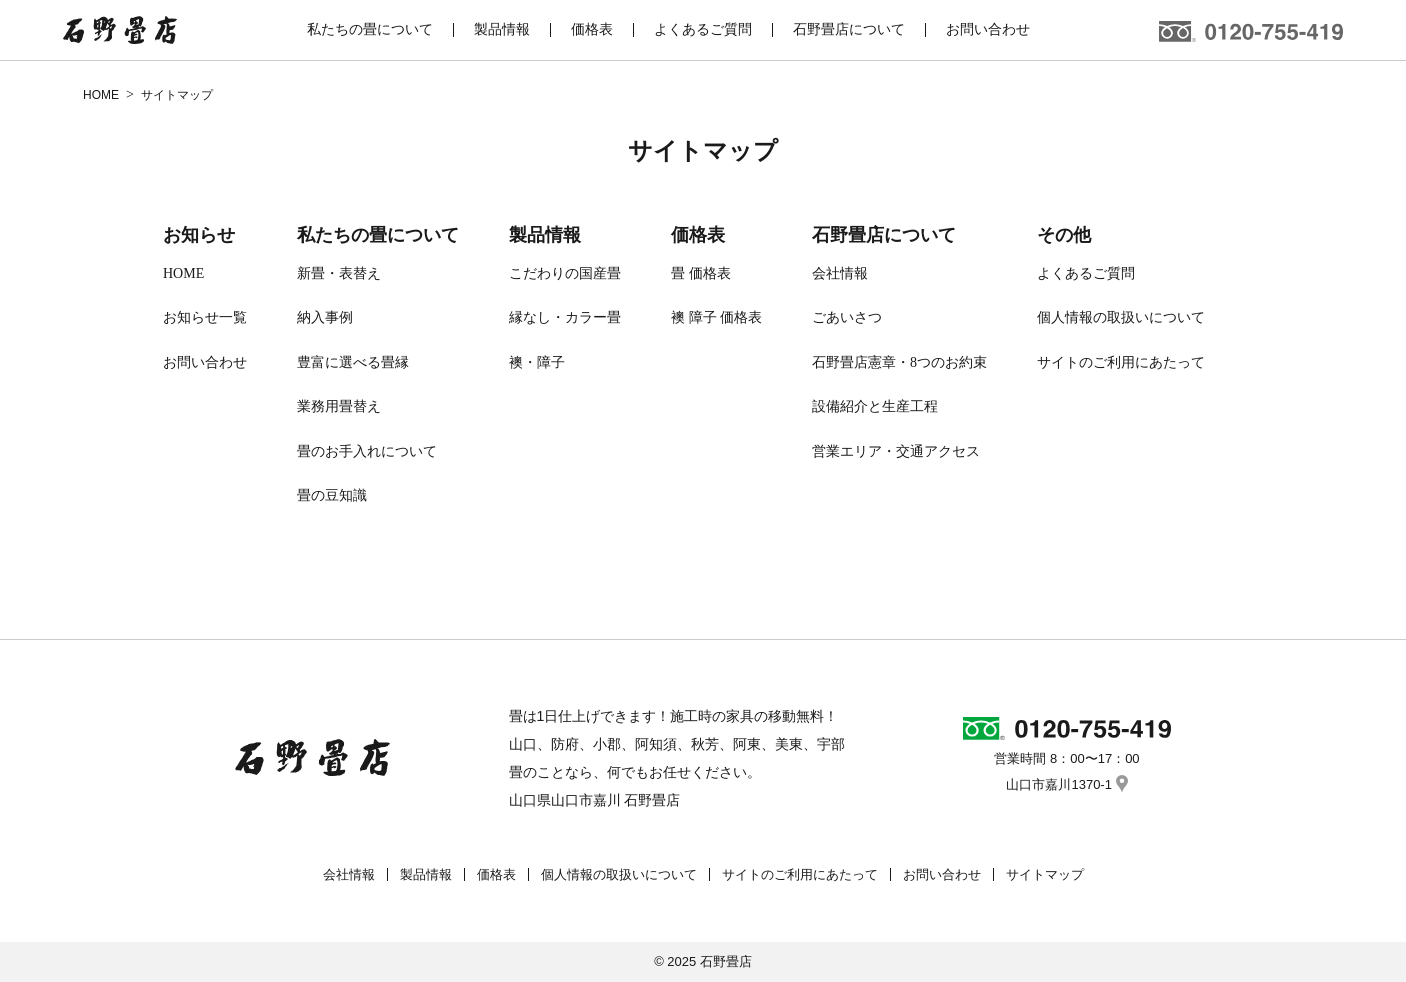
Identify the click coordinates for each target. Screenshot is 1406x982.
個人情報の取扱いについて (1121, 317)
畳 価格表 (701, 273)
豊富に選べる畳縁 (353, 362)
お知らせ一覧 (205, 317)
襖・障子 (537, 362)
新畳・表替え (339, 273)
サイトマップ (1045, 874)
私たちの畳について (378, 235)
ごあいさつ (847, 317)
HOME (183, 273)
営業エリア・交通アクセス (896, 451)
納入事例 (325, 317)
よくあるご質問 (1086, 273)
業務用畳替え (339, 406)
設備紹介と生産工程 (875, 406)
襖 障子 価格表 (716, 317)
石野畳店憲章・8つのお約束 (899, 362)
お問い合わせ (205, 362)
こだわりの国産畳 (565, 273)
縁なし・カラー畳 (565, 317)
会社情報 (840, 273)
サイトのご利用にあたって (1121, 362)
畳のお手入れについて (367, 451)
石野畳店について (884, 235)
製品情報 (545, 235)
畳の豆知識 (332, 495)
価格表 (698, 235)
